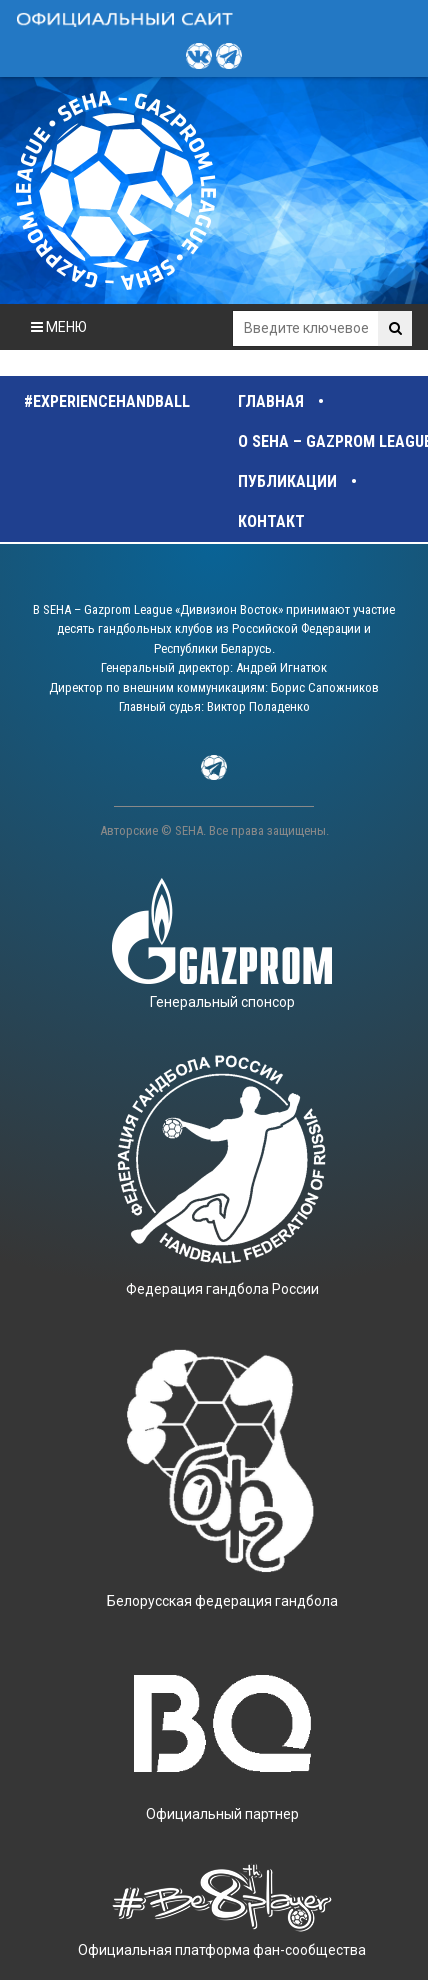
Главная (271, 401)
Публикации (287, 481)
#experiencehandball (107, 401)
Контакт (271, 521)
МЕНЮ (59, 327)
